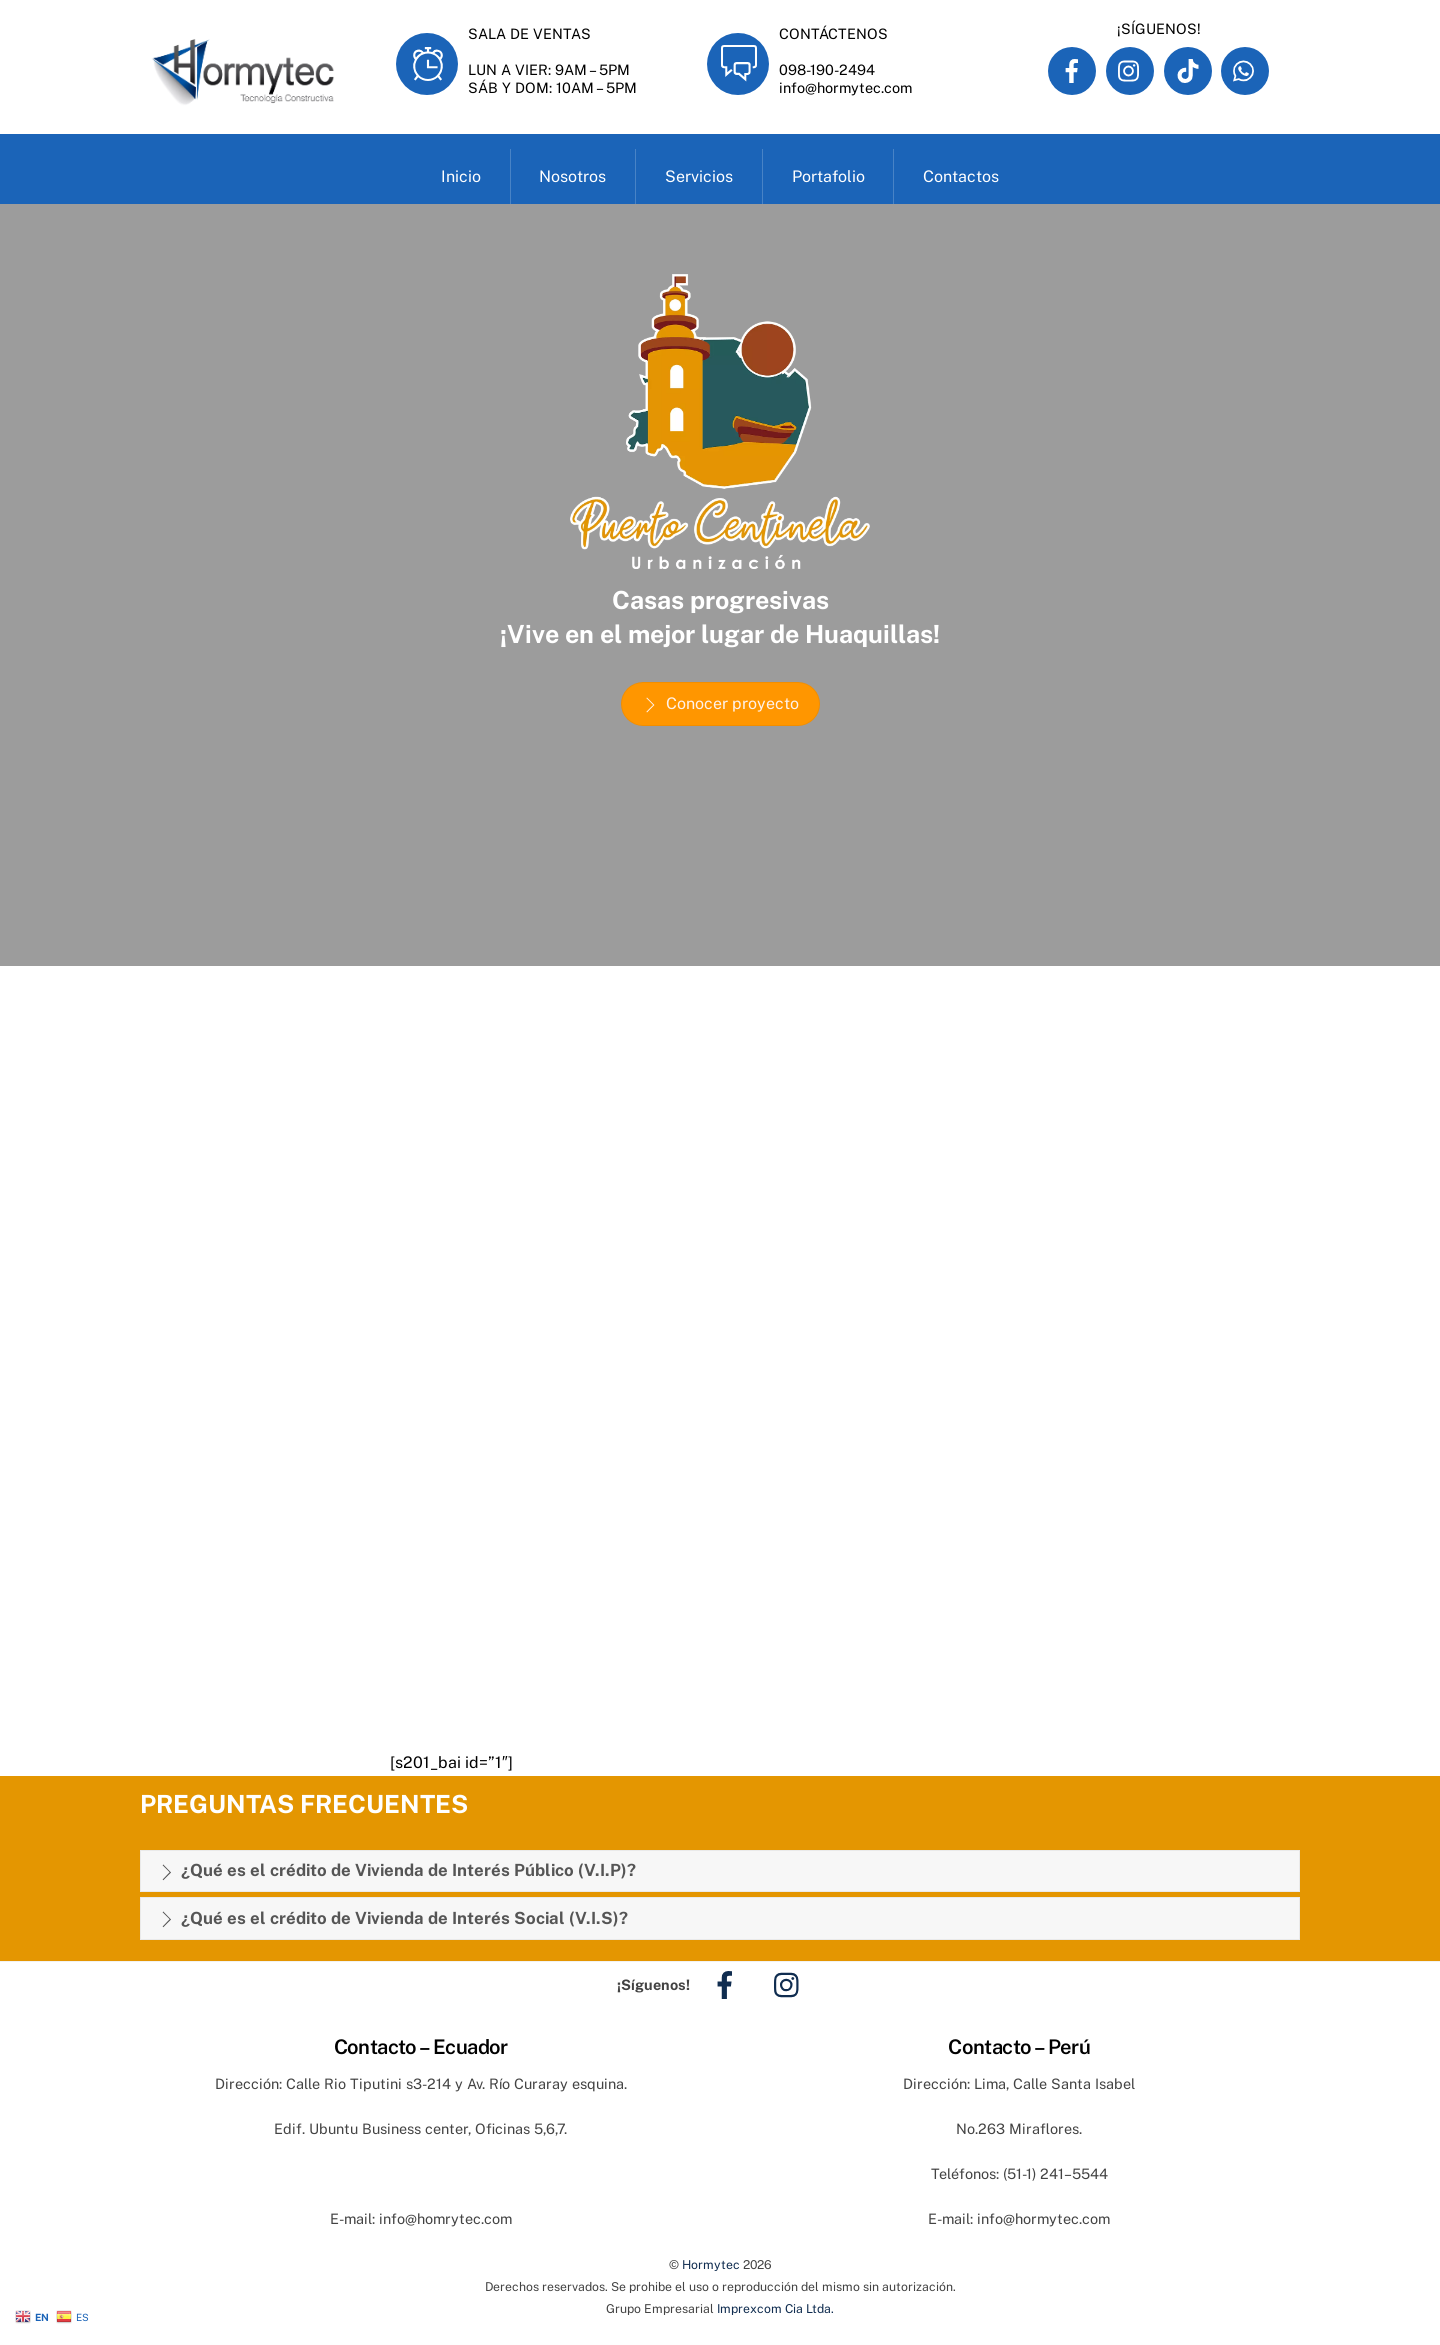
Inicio (461, 176)
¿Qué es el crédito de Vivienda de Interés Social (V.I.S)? (393, 1919)
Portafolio (828, 176)
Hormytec (711, 2264)
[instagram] (791, 1983)
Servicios (699, 176)
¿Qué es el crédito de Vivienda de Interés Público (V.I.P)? (397, 1871)
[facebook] (728, 1983)
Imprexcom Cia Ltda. (775, 2308)
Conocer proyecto (720, 704)
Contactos (961, 176)
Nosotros (572, 176)
